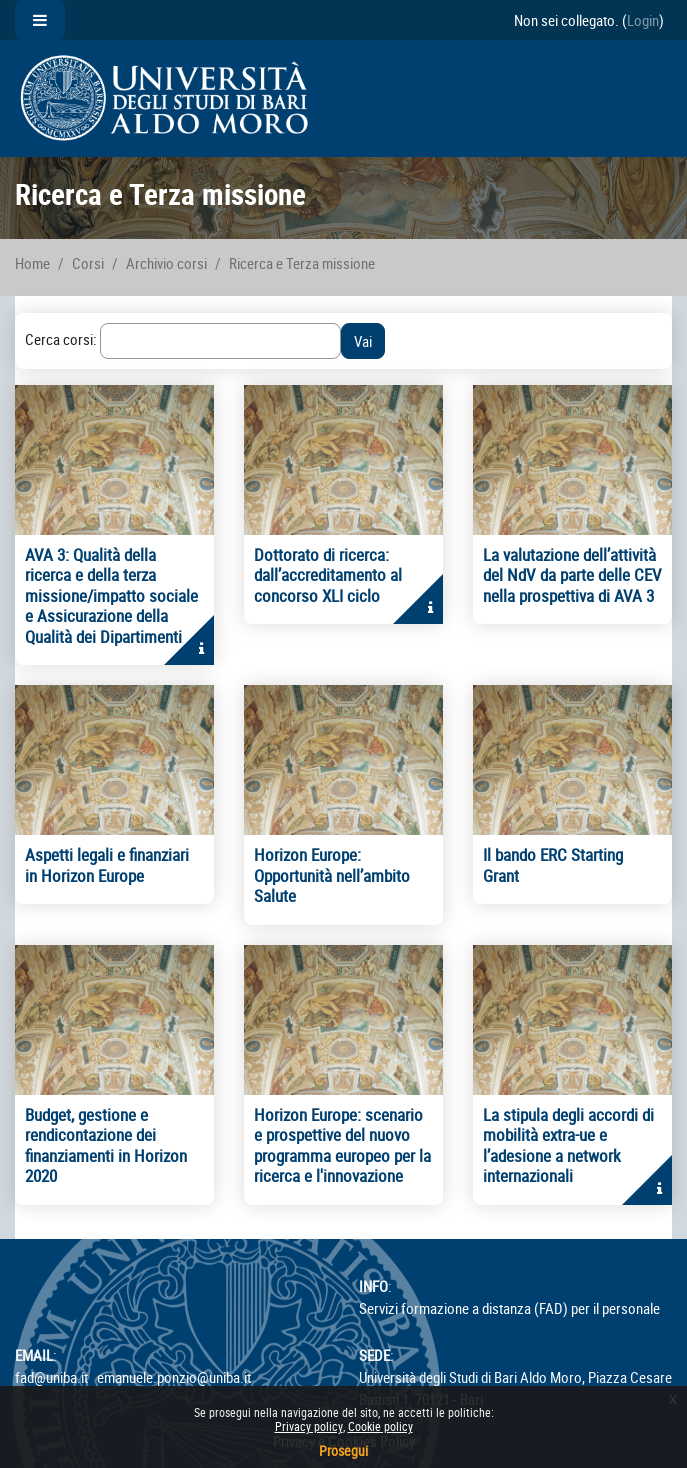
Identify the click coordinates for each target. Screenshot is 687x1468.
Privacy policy (309, 1426)
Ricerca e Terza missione (302, 263)
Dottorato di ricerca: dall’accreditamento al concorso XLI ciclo (328, 575)
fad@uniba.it (51, 1377)
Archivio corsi (166, 263)
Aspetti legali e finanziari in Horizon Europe (107, 864)
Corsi (88, 263)
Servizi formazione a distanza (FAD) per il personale (509, 1308)
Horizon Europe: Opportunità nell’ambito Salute (332, 875)
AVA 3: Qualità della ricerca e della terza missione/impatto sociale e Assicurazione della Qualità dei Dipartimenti (111, 595)
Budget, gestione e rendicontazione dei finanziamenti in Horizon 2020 (106, 1145)
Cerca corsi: (62, 339)
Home (32, 263)
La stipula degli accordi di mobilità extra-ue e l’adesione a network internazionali (568, 1145)
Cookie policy (380, 1426)
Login (643, 20)
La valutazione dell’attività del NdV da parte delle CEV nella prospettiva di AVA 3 (572, 575)
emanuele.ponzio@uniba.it (174, 1377)
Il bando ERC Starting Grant (553, 864)
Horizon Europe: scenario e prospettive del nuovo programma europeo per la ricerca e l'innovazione (342, 1145)
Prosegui (343, 1450)
